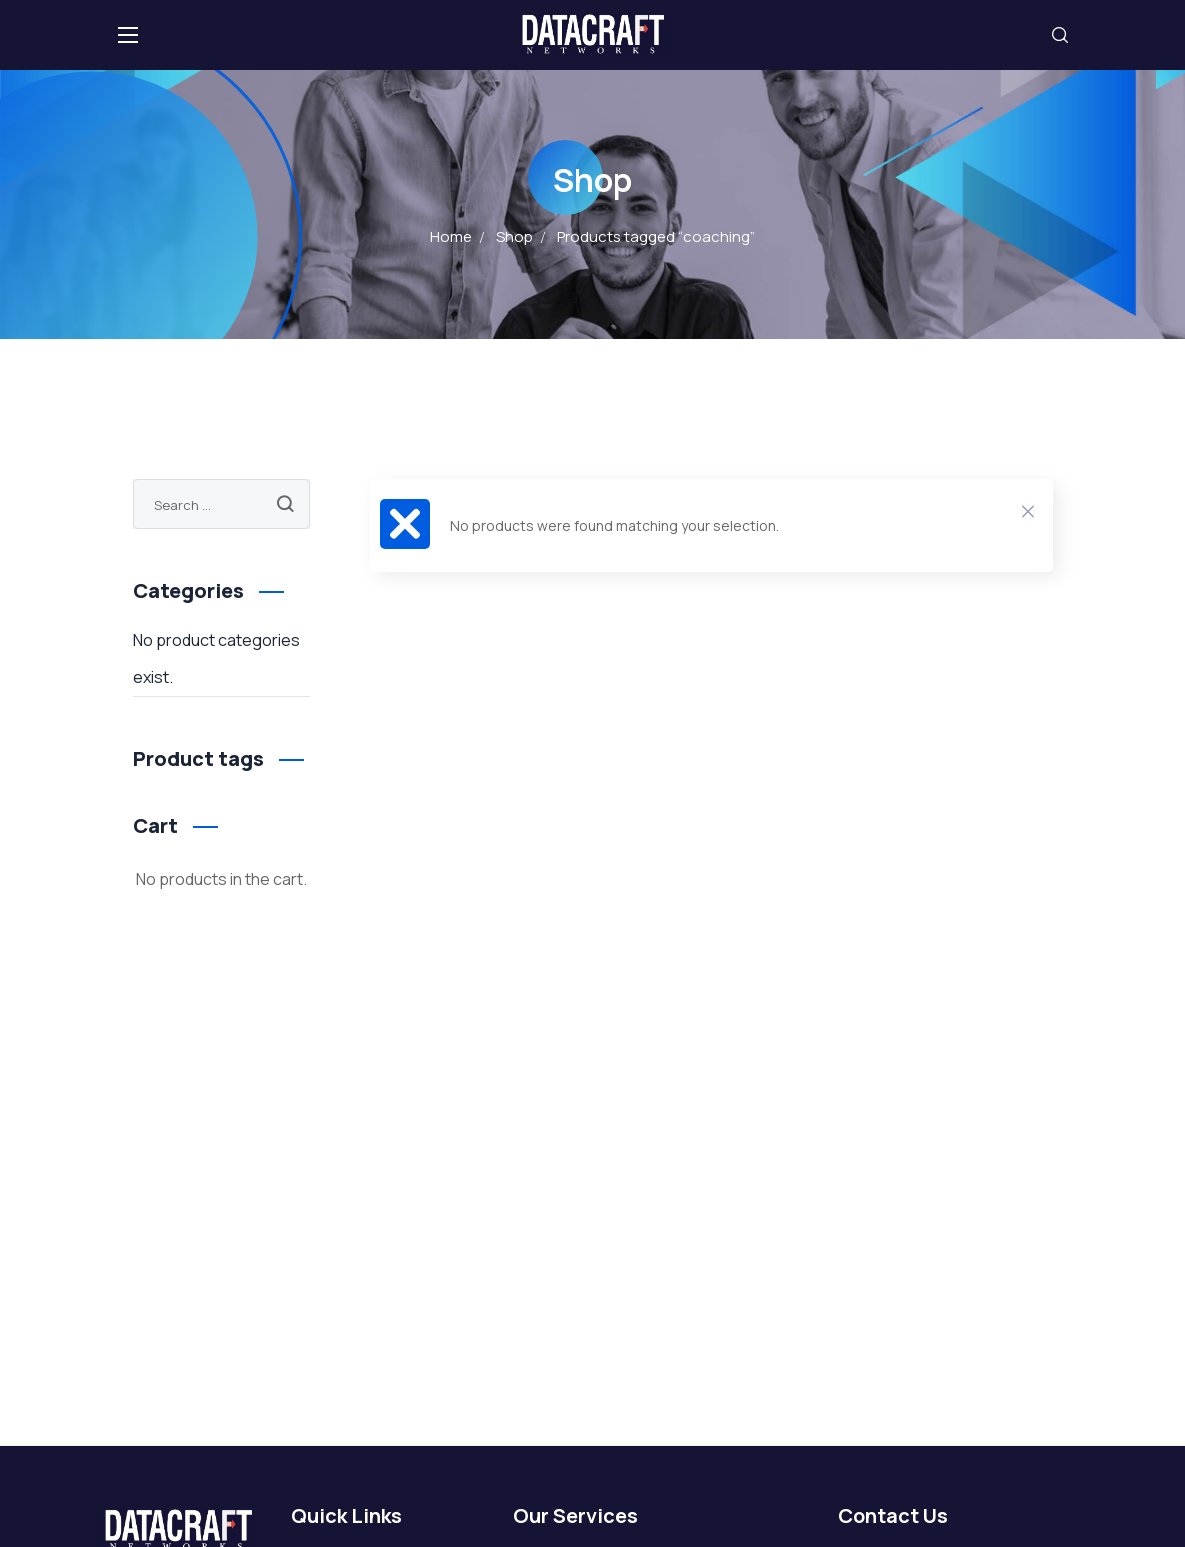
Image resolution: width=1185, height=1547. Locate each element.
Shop (514, 236)
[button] (1060, 35)
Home (451, 236)
